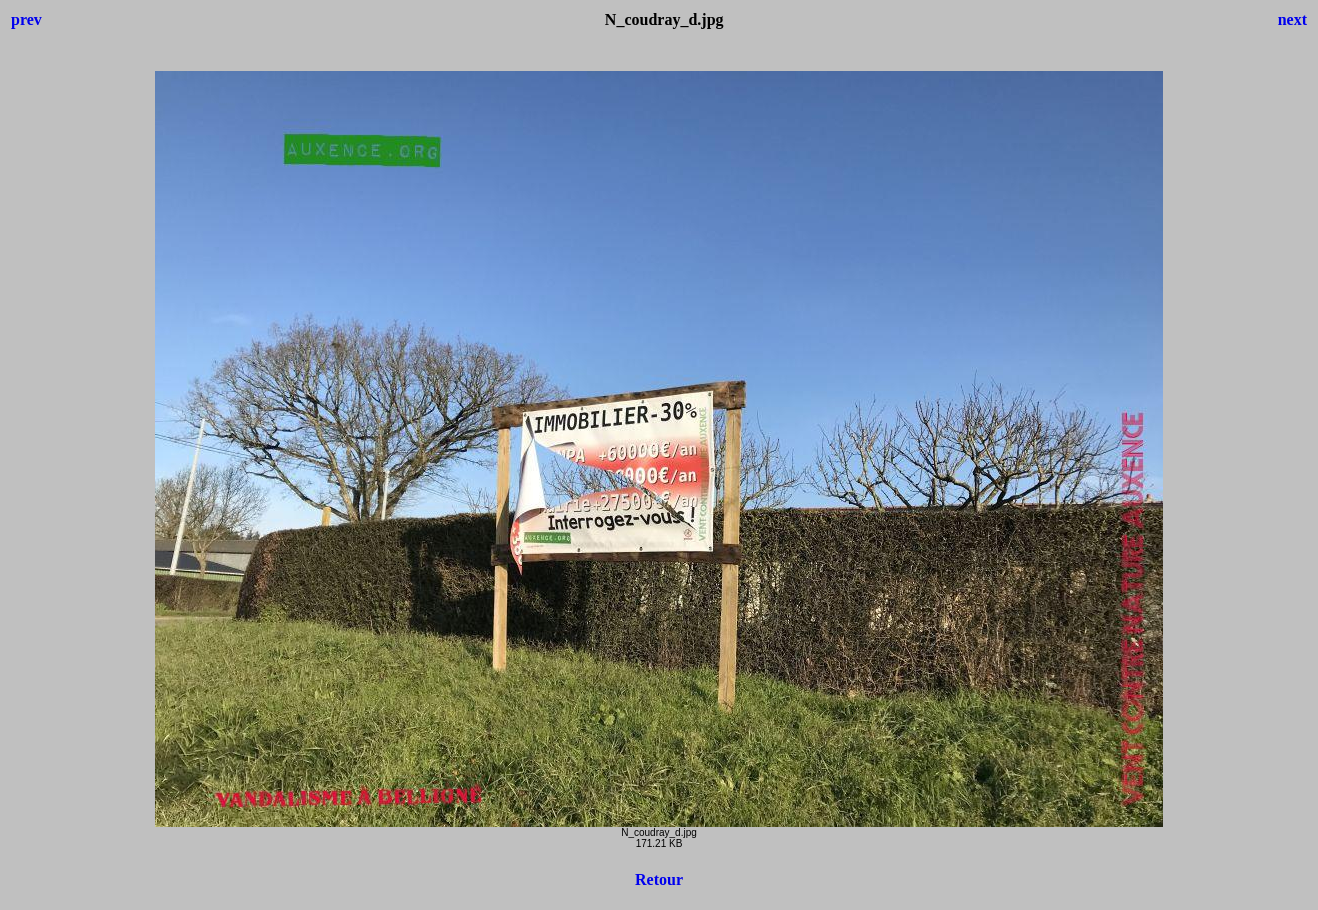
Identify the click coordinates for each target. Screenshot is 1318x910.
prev (26, 19)
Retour (659, 879)
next (1292, 19)
